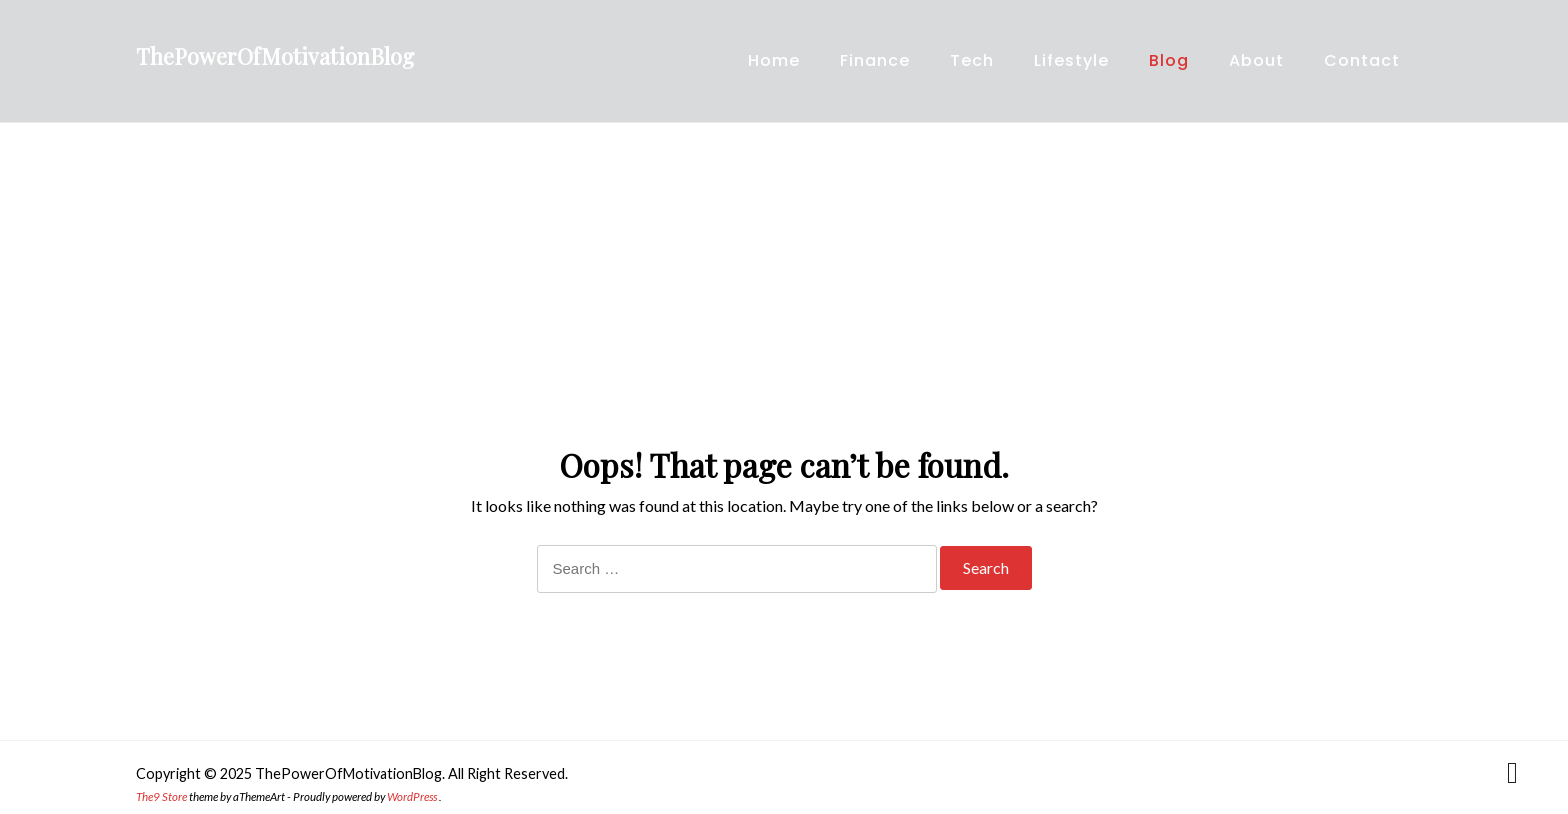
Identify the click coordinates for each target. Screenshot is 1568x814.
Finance (875, 60)
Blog (1169, 60)
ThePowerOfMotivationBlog (275, 56)
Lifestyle (1071, 60)
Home (774, 60)
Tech (972, 60)
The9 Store (161, 796)
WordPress (412, 796)
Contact (1362, 60)
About (1256, 60)
